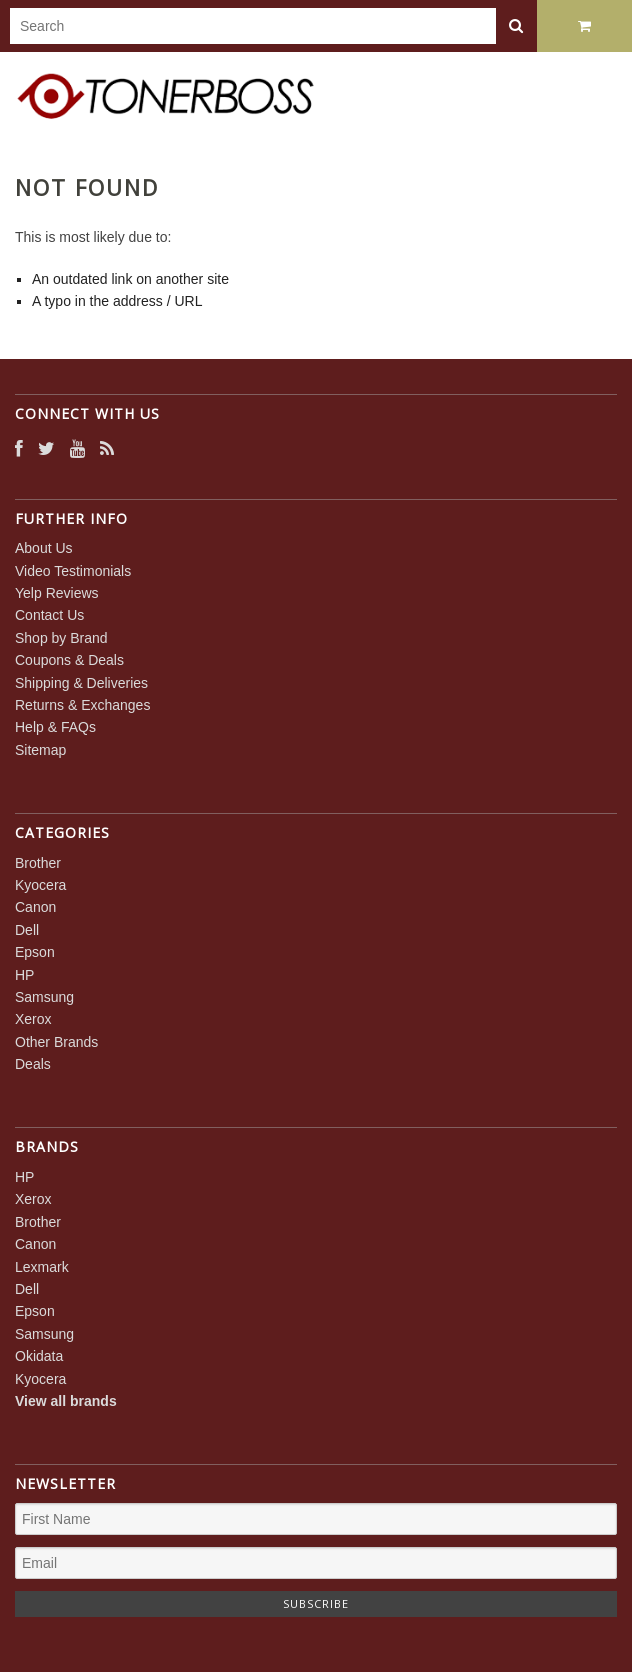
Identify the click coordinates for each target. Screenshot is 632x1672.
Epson (35, 952)
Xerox (33, 1019)
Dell (27, 930)
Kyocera (40, 885)
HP (24, 975)
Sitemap (40, 750)
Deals (33, 1064)
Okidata (39, 1356)
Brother (38, 863)
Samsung (44, 997)
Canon (35, 907)
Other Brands (56, 1042)
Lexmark (42, 1267)
